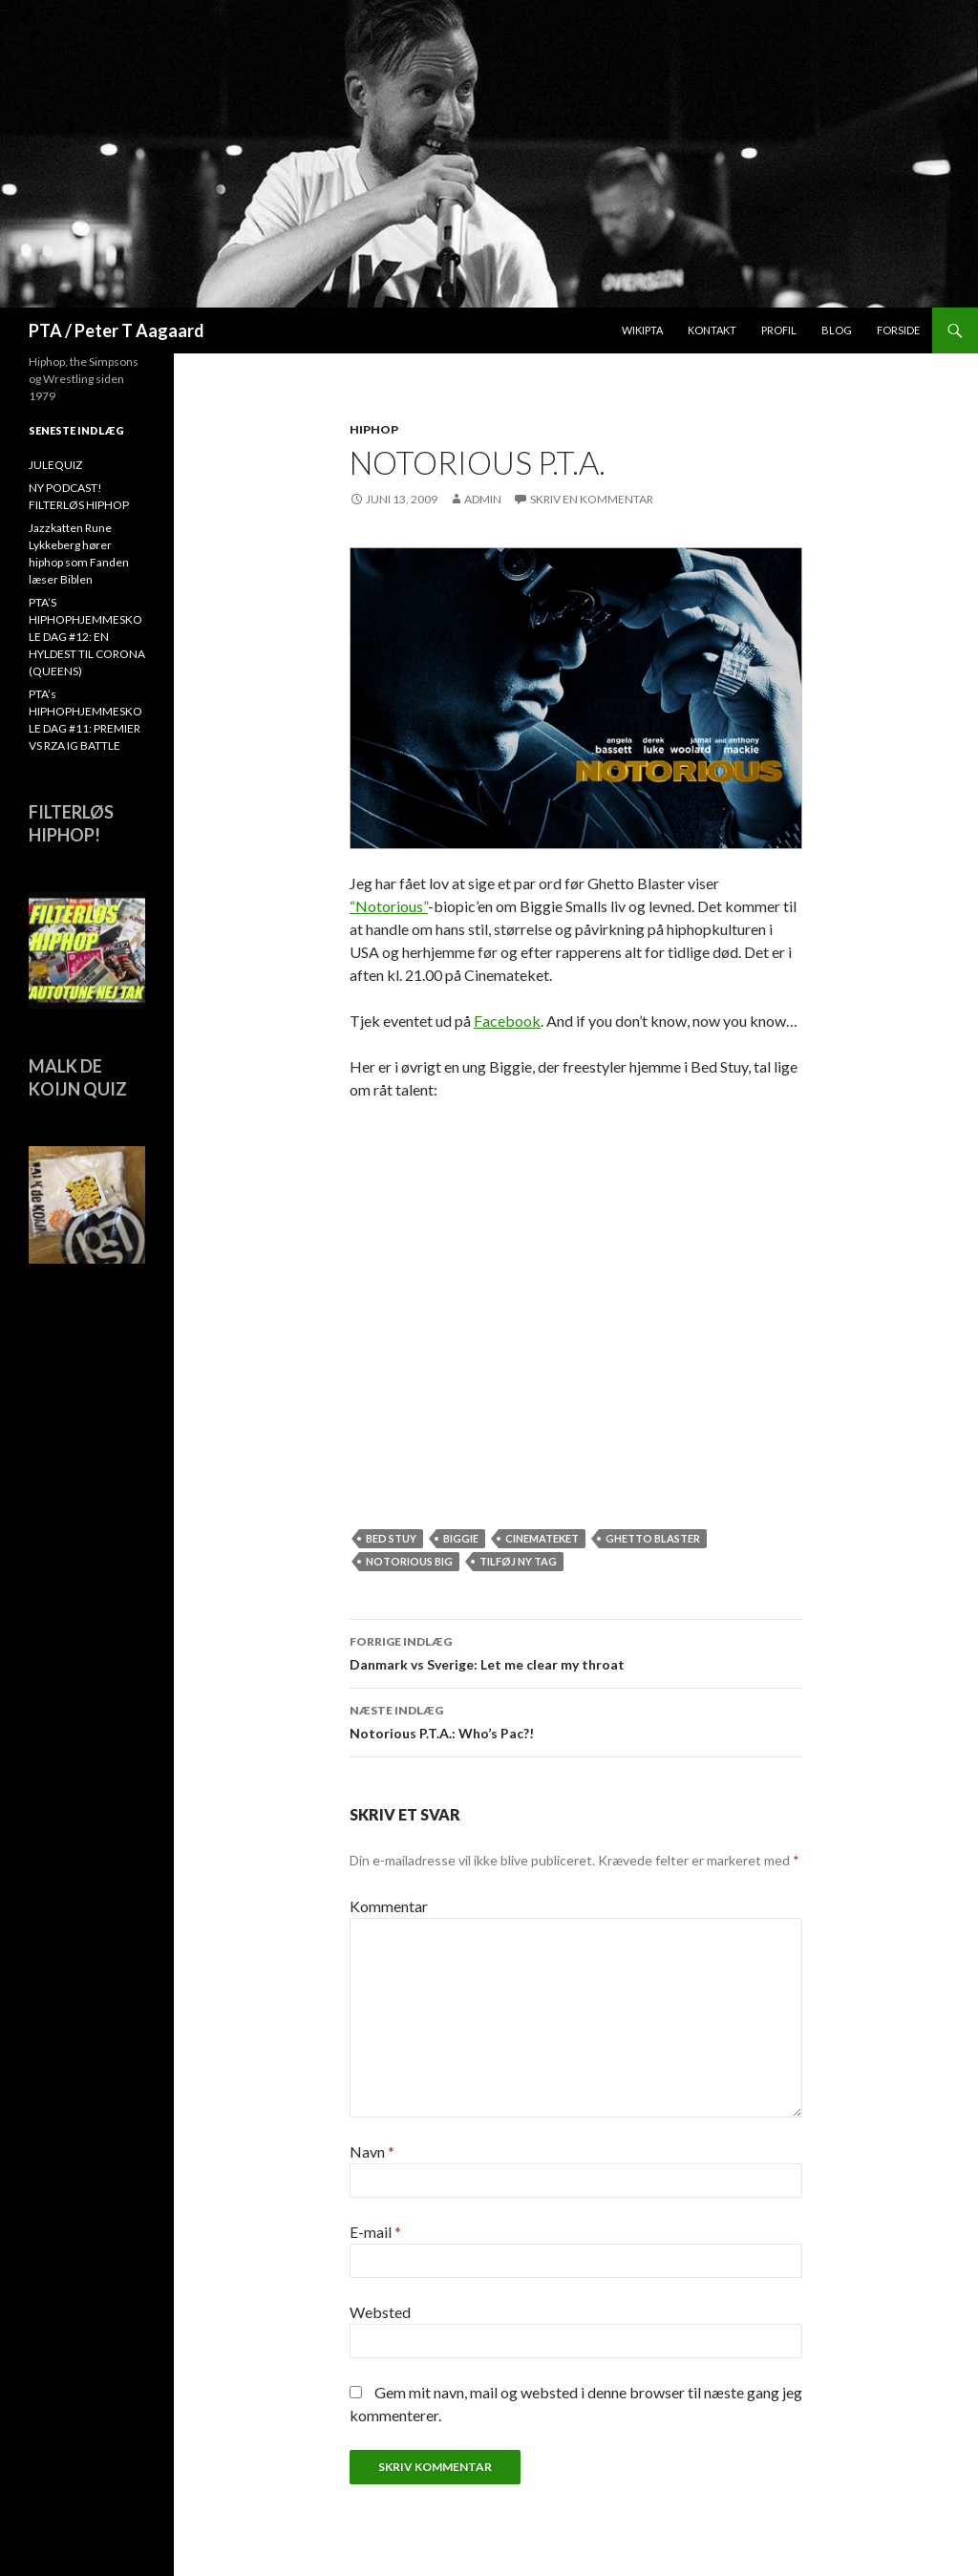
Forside (898, 330)
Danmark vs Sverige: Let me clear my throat (576, 1651)
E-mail (375, 2232)
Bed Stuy (391, 1538)
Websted (380, 2312)
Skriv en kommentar (591, 499)
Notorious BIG (409, 1561)
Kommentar (389, 1906)
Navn (372, 2151)
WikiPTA (642, 330)
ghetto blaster (653, 1538)
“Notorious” (389, 906)
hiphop (374, 429)
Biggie (460, 1538)
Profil (779, 330)
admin (482, 499)
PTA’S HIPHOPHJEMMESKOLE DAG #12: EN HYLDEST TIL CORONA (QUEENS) (87, 636)
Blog (836, 330)
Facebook (507, 1020)
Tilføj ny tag (518, 1561)
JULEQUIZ (55, 465)
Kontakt (712, 330)
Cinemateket (542, 1538)
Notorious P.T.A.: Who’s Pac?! (576, 1720)
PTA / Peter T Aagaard (116, 330)
